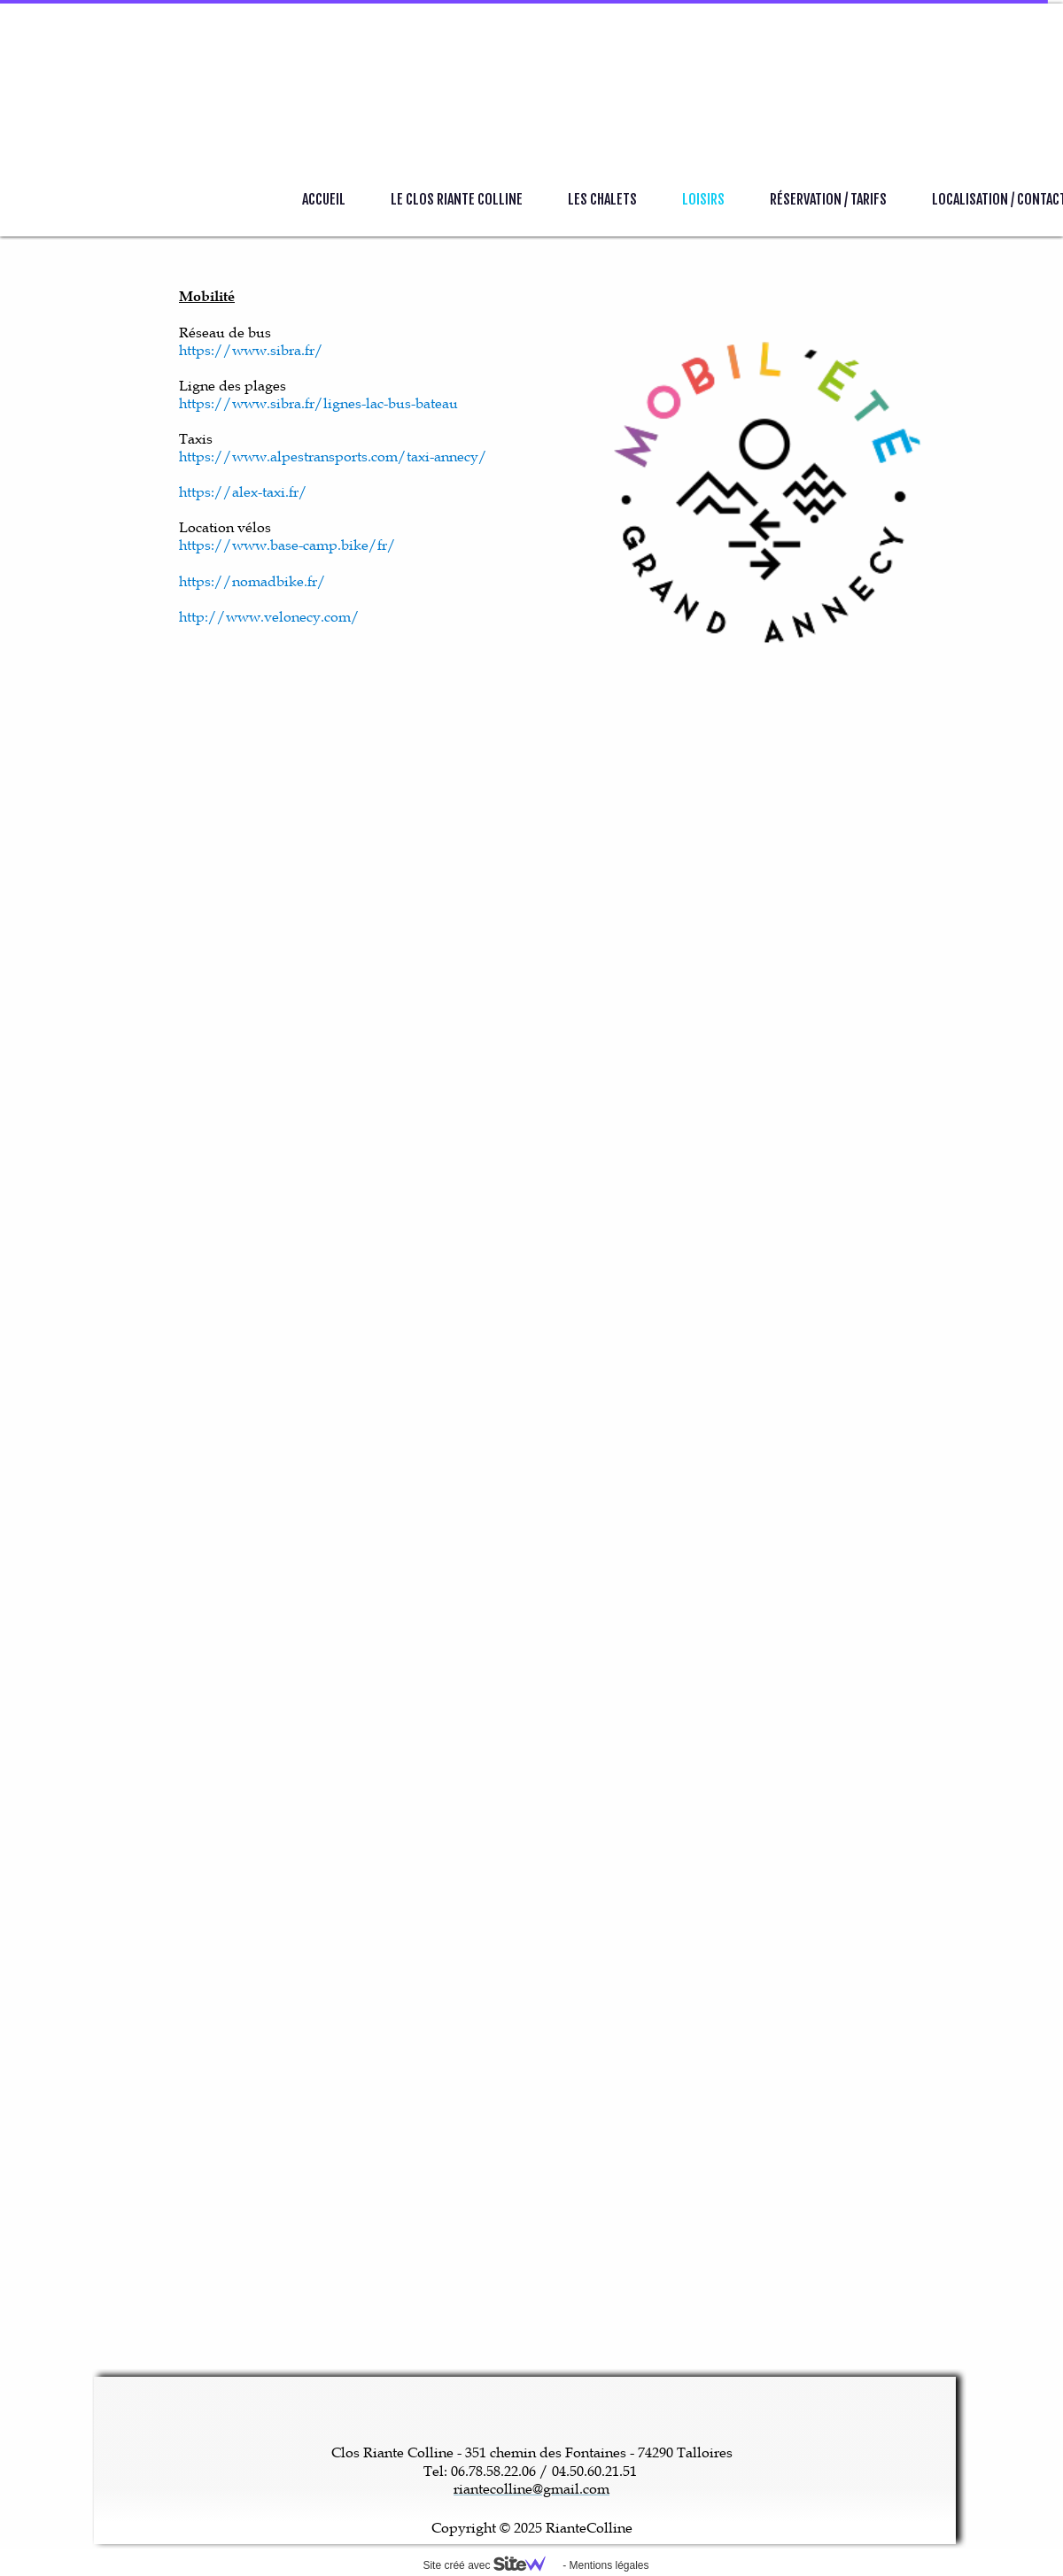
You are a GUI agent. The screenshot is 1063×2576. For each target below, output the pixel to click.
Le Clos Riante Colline (457, 199)
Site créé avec (491, 2565)
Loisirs (703, 199)
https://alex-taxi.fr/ (243, 491)
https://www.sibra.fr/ (251, 350)
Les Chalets (602, 199)
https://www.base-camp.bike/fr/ (287, 544)
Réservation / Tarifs (828, 199)
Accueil (323, 199)
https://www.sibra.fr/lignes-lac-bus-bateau (318, 403)
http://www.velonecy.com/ (269, 616)
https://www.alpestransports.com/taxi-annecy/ (333, 456)
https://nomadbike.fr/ (252, 581)
